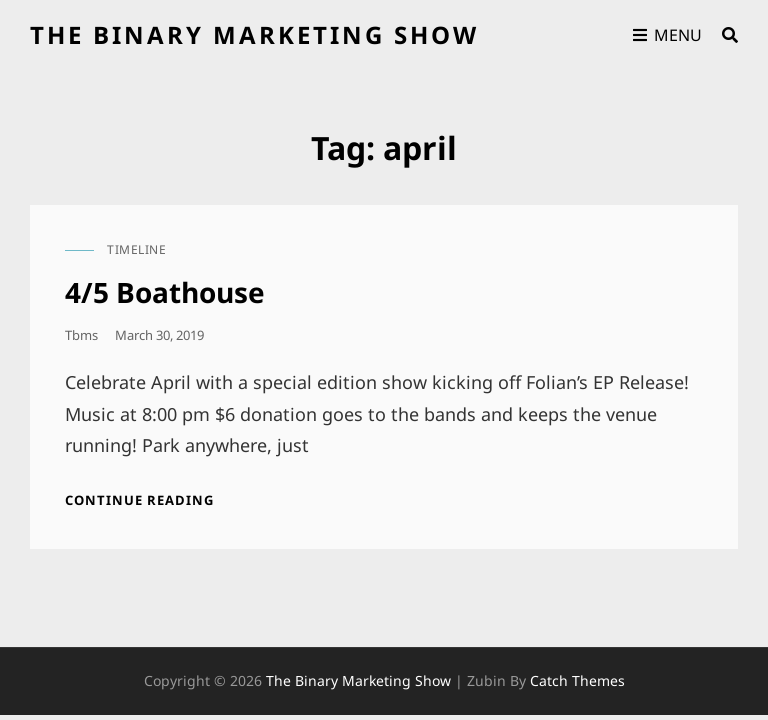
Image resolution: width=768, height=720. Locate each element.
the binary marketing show (254, 34)
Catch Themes (577, 680)
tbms (81, 335)
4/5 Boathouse (165, 292)
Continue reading (139, 500)
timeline (136, 249)
